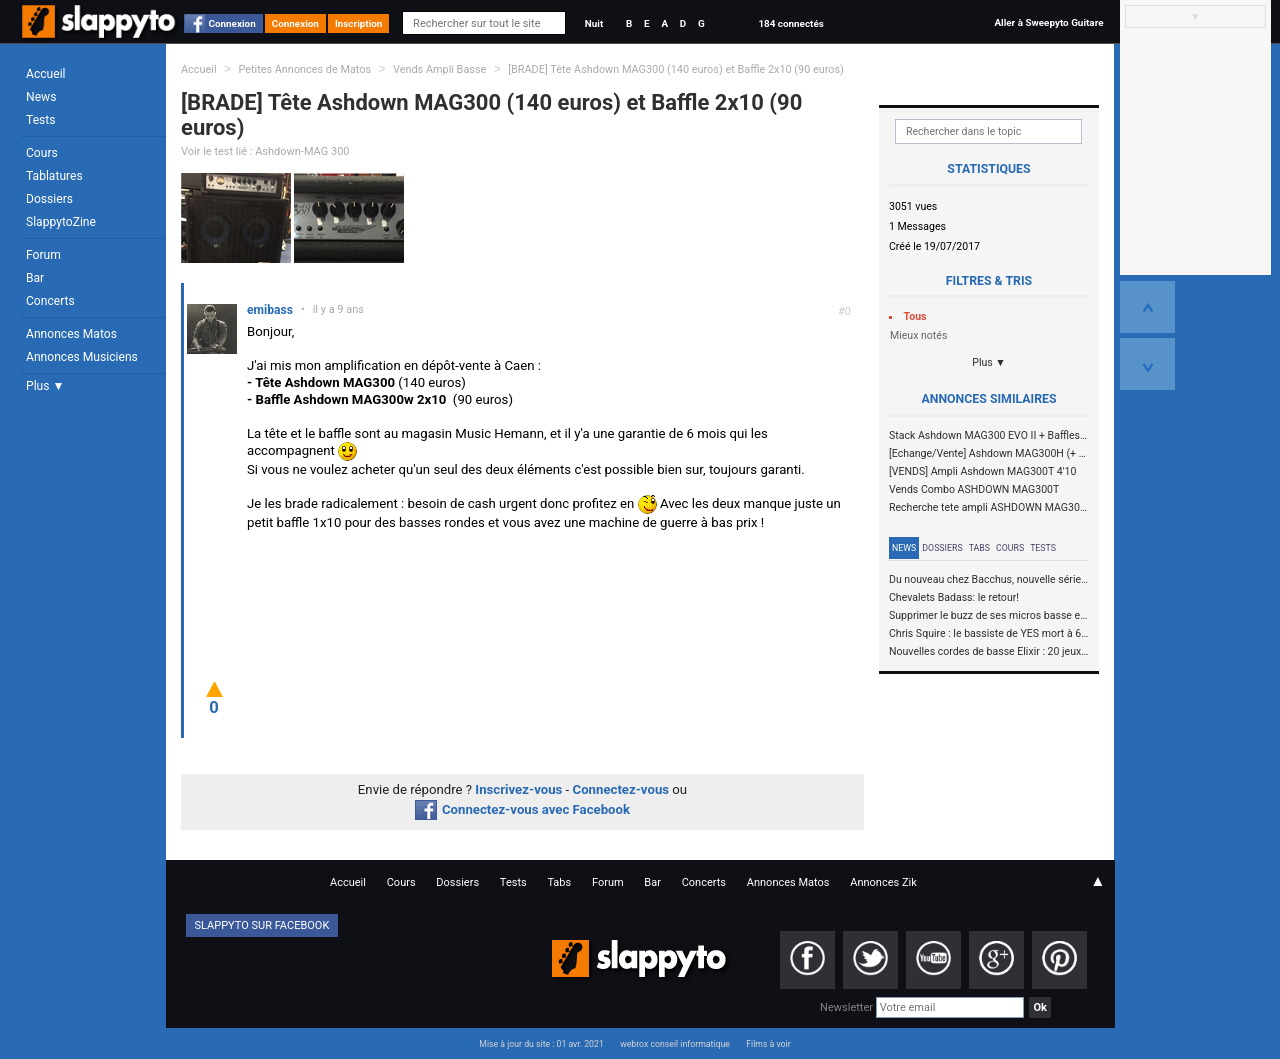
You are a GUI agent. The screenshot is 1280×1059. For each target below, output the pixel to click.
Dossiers (49, 199)
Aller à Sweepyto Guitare (1048, 22)
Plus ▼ (45, 386)
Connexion (232, 23)
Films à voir (768, 1044)
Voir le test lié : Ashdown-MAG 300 (265, 151)
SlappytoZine (61, 222)
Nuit (594, 23)
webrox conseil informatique (675, 1044)
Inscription (359, 23)
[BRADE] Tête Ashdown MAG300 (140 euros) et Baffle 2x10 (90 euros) (676, 69)
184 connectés (790, 23)
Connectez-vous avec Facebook (522, 809)
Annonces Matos (71, 334)
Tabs (979, 548)
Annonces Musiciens (82, 357)
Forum (43, 255)
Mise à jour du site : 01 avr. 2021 (541, 1044)
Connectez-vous (621, 789)
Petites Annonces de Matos (304, 69)
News (41, 97)
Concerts (50, 301)
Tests (40, 120)
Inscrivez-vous (518, 789)
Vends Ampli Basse (439, 69)
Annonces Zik (883, 882)
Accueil (46, 74)
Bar (35, 278)
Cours (42, 153)
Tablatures (54, 176)
